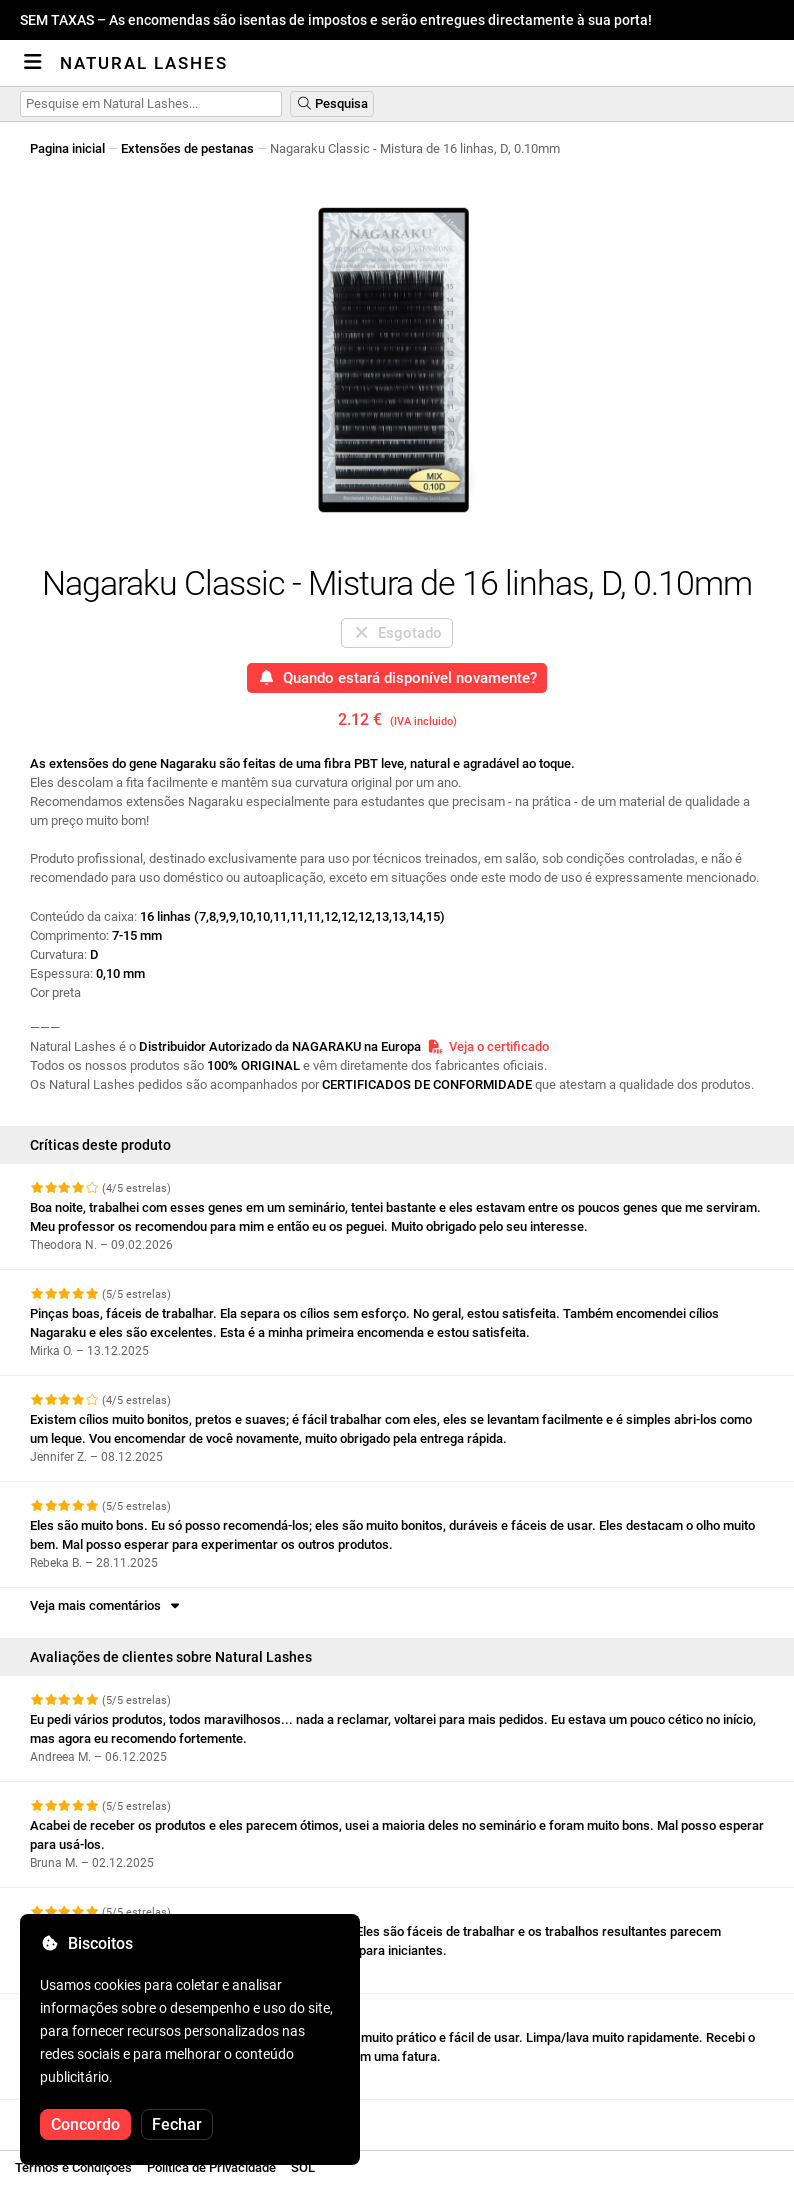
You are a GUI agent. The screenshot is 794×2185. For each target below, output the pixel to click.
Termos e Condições (73, 2167)
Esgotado (397, 633)
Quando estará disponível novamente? (397, 678)
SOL (303, 2167)
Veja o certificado (488, 1046)
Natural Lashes (144, 63)
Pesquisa (332, 103)
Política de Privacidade (211, 2167)
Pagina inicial (67, 148)
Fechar (177, 2124)
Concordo (85, 2124)
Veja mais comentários (106, 1605)
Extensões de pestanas (187, 148)
